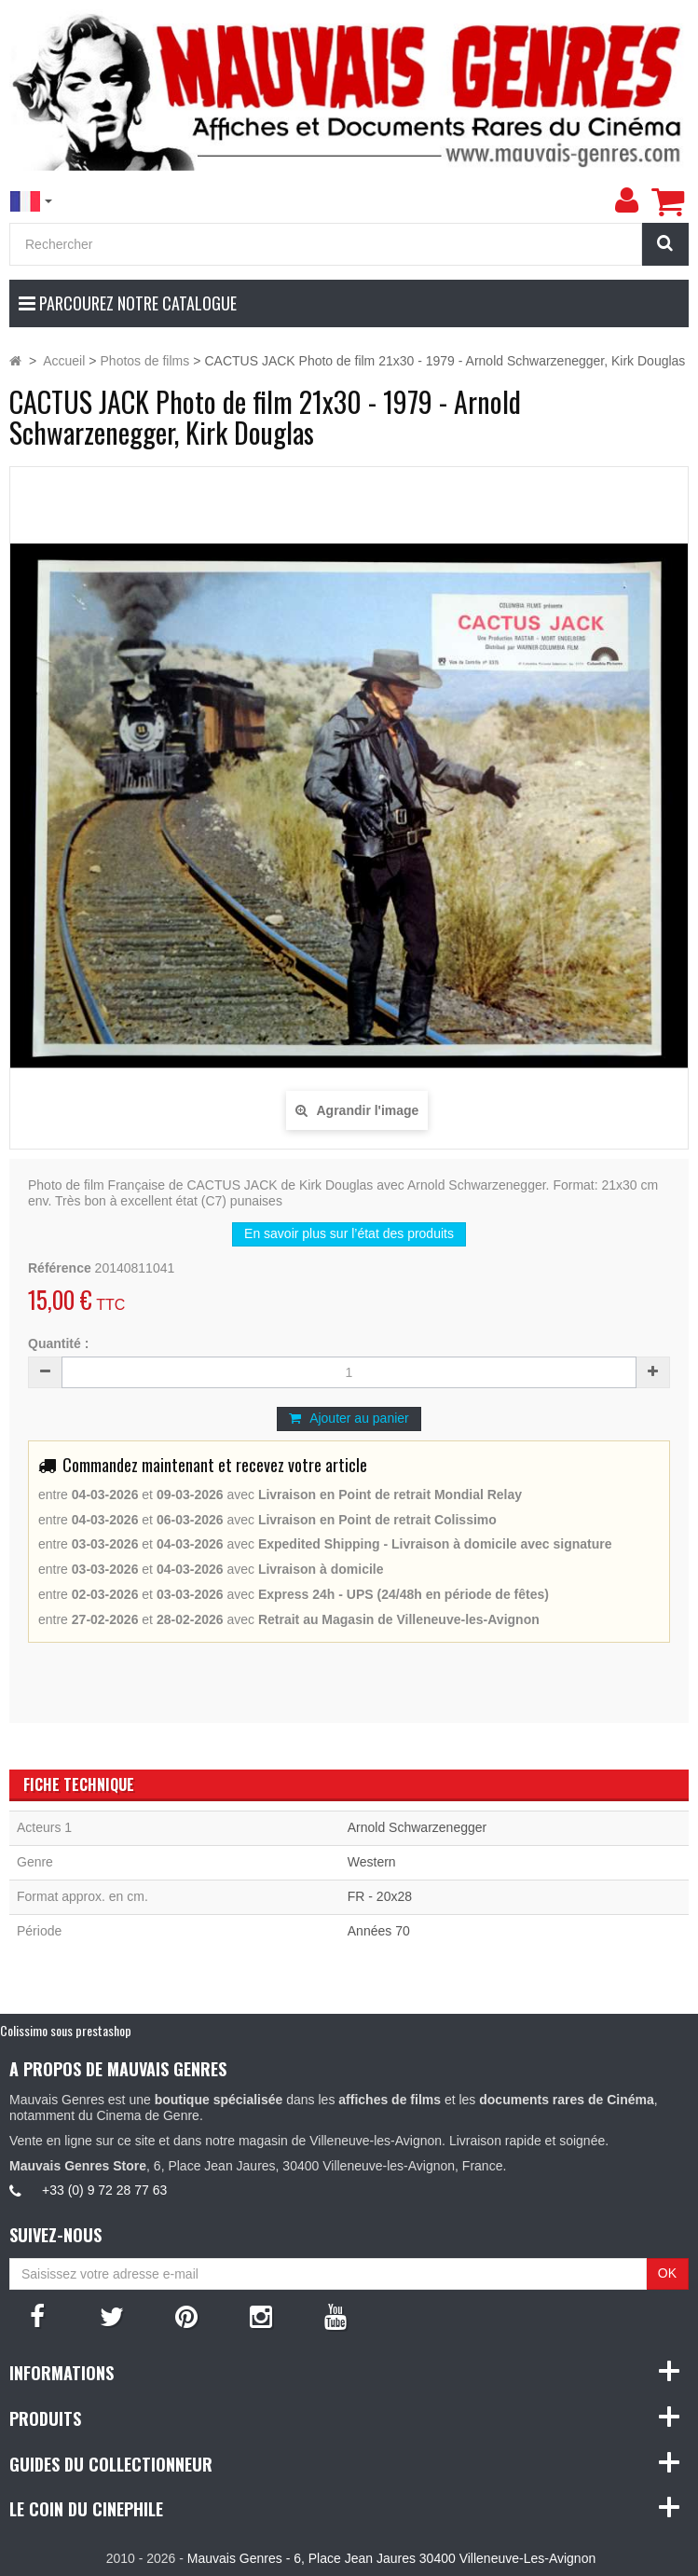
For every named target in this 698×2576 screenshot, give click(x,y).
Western (372, 1861)
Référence (59, 1267)
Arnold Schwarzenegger (417, 1827)
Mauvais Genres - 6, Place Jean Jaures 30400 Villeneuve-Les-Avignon (391, 2558)
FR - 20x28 (380, 1896)
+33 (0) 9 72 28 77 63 (104, 2190)
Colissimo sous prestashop (65, 2030)
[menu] (626, 200)
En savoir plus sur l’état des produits (349, 1233)
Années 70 (379, 1930)
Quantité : (58, 1343)
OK (667, 2273)
